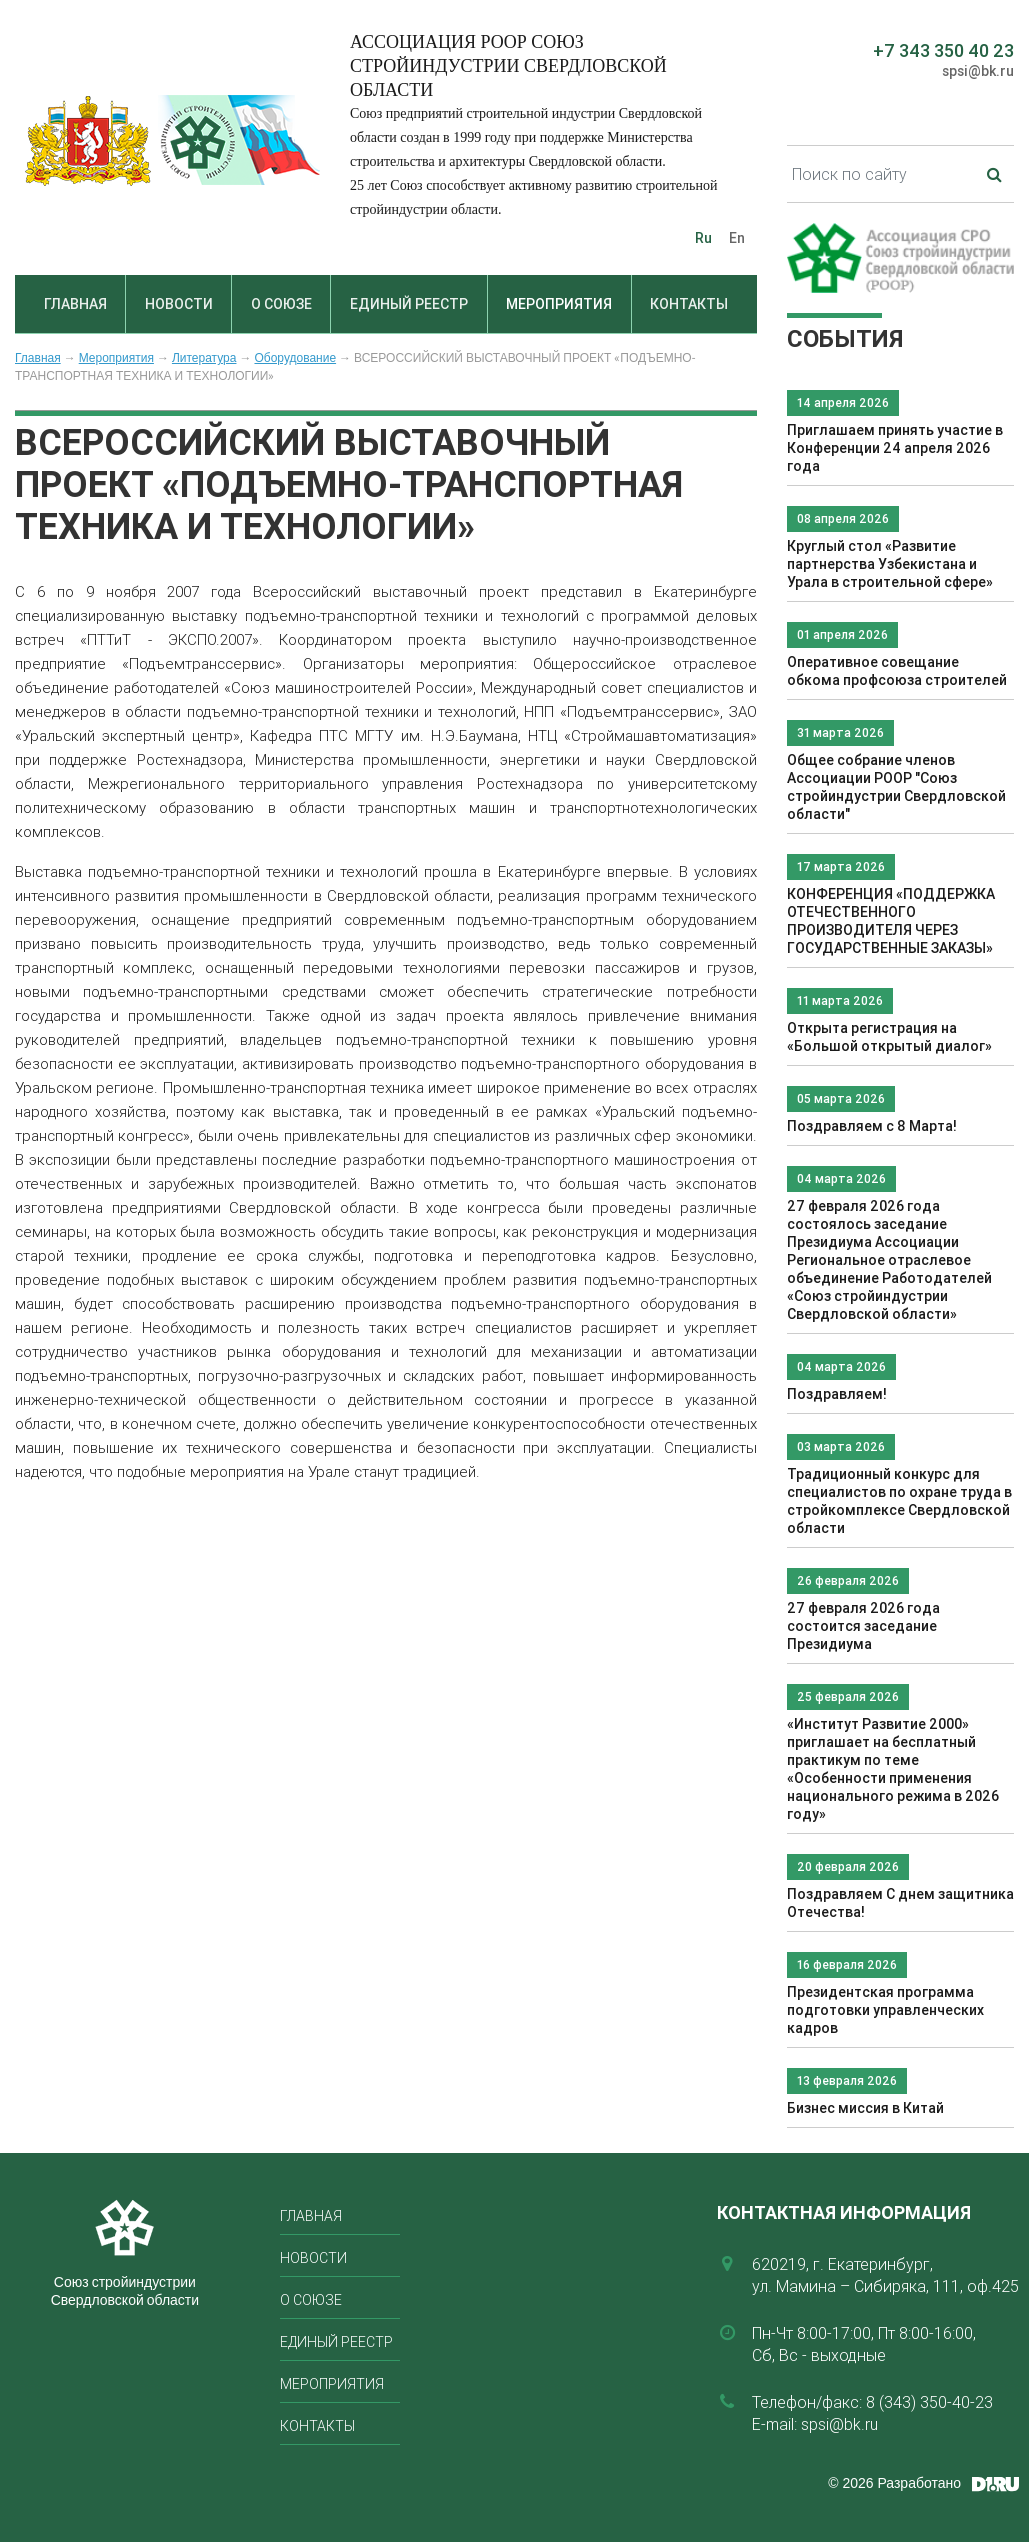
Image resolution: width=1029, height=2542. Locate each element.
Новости (179, 304)
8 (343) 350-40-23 (929, 2402)
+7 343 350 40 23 (943, 50)
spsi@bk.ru (978, 71)
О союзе (281, 304)
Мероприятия (559, 304)
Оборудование (295, 358)
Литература (204, 358)
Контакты (689, 304)
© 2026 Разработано (894, 2483)
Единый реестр (409, 304)
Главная (75, 304)
